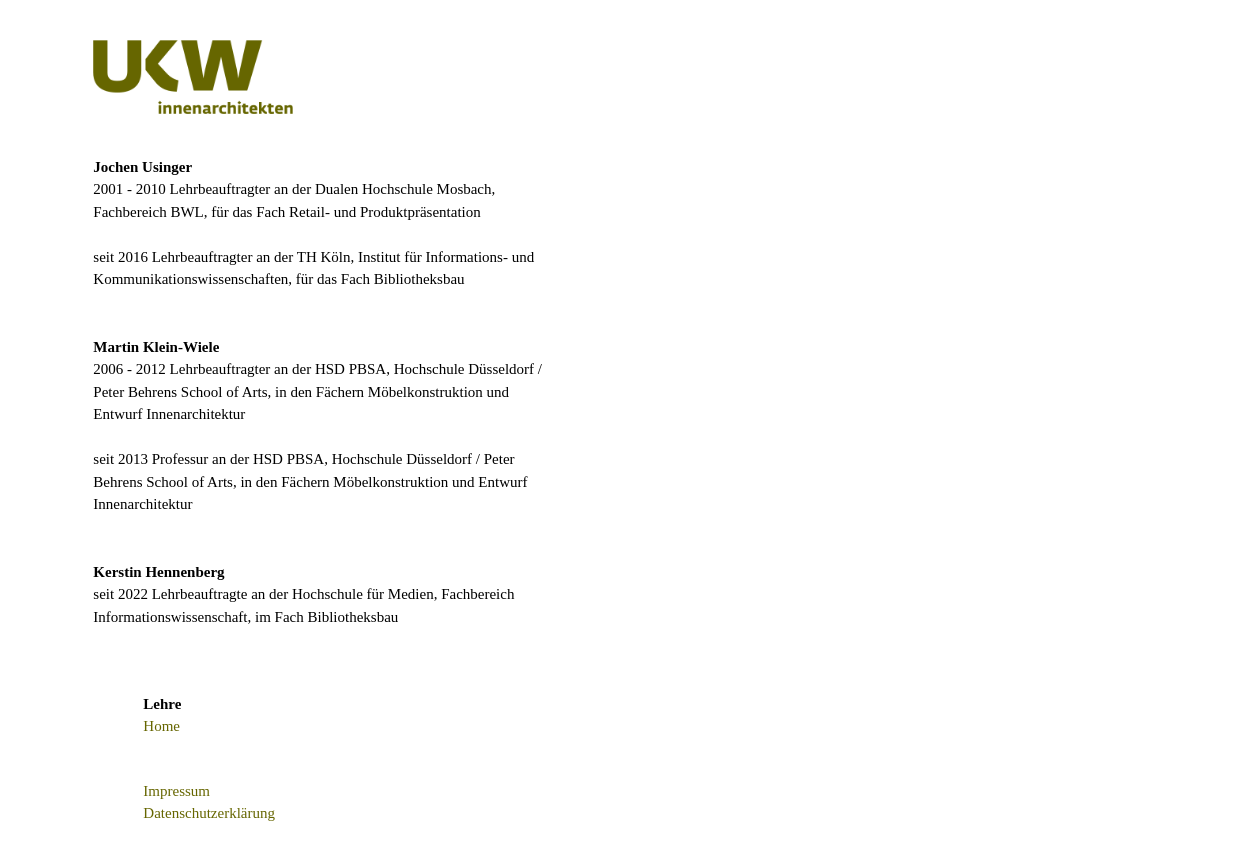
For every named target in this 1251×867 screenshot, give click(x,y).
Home (161, 726)
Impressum (176, 791)
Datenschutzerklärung (209, 813)
